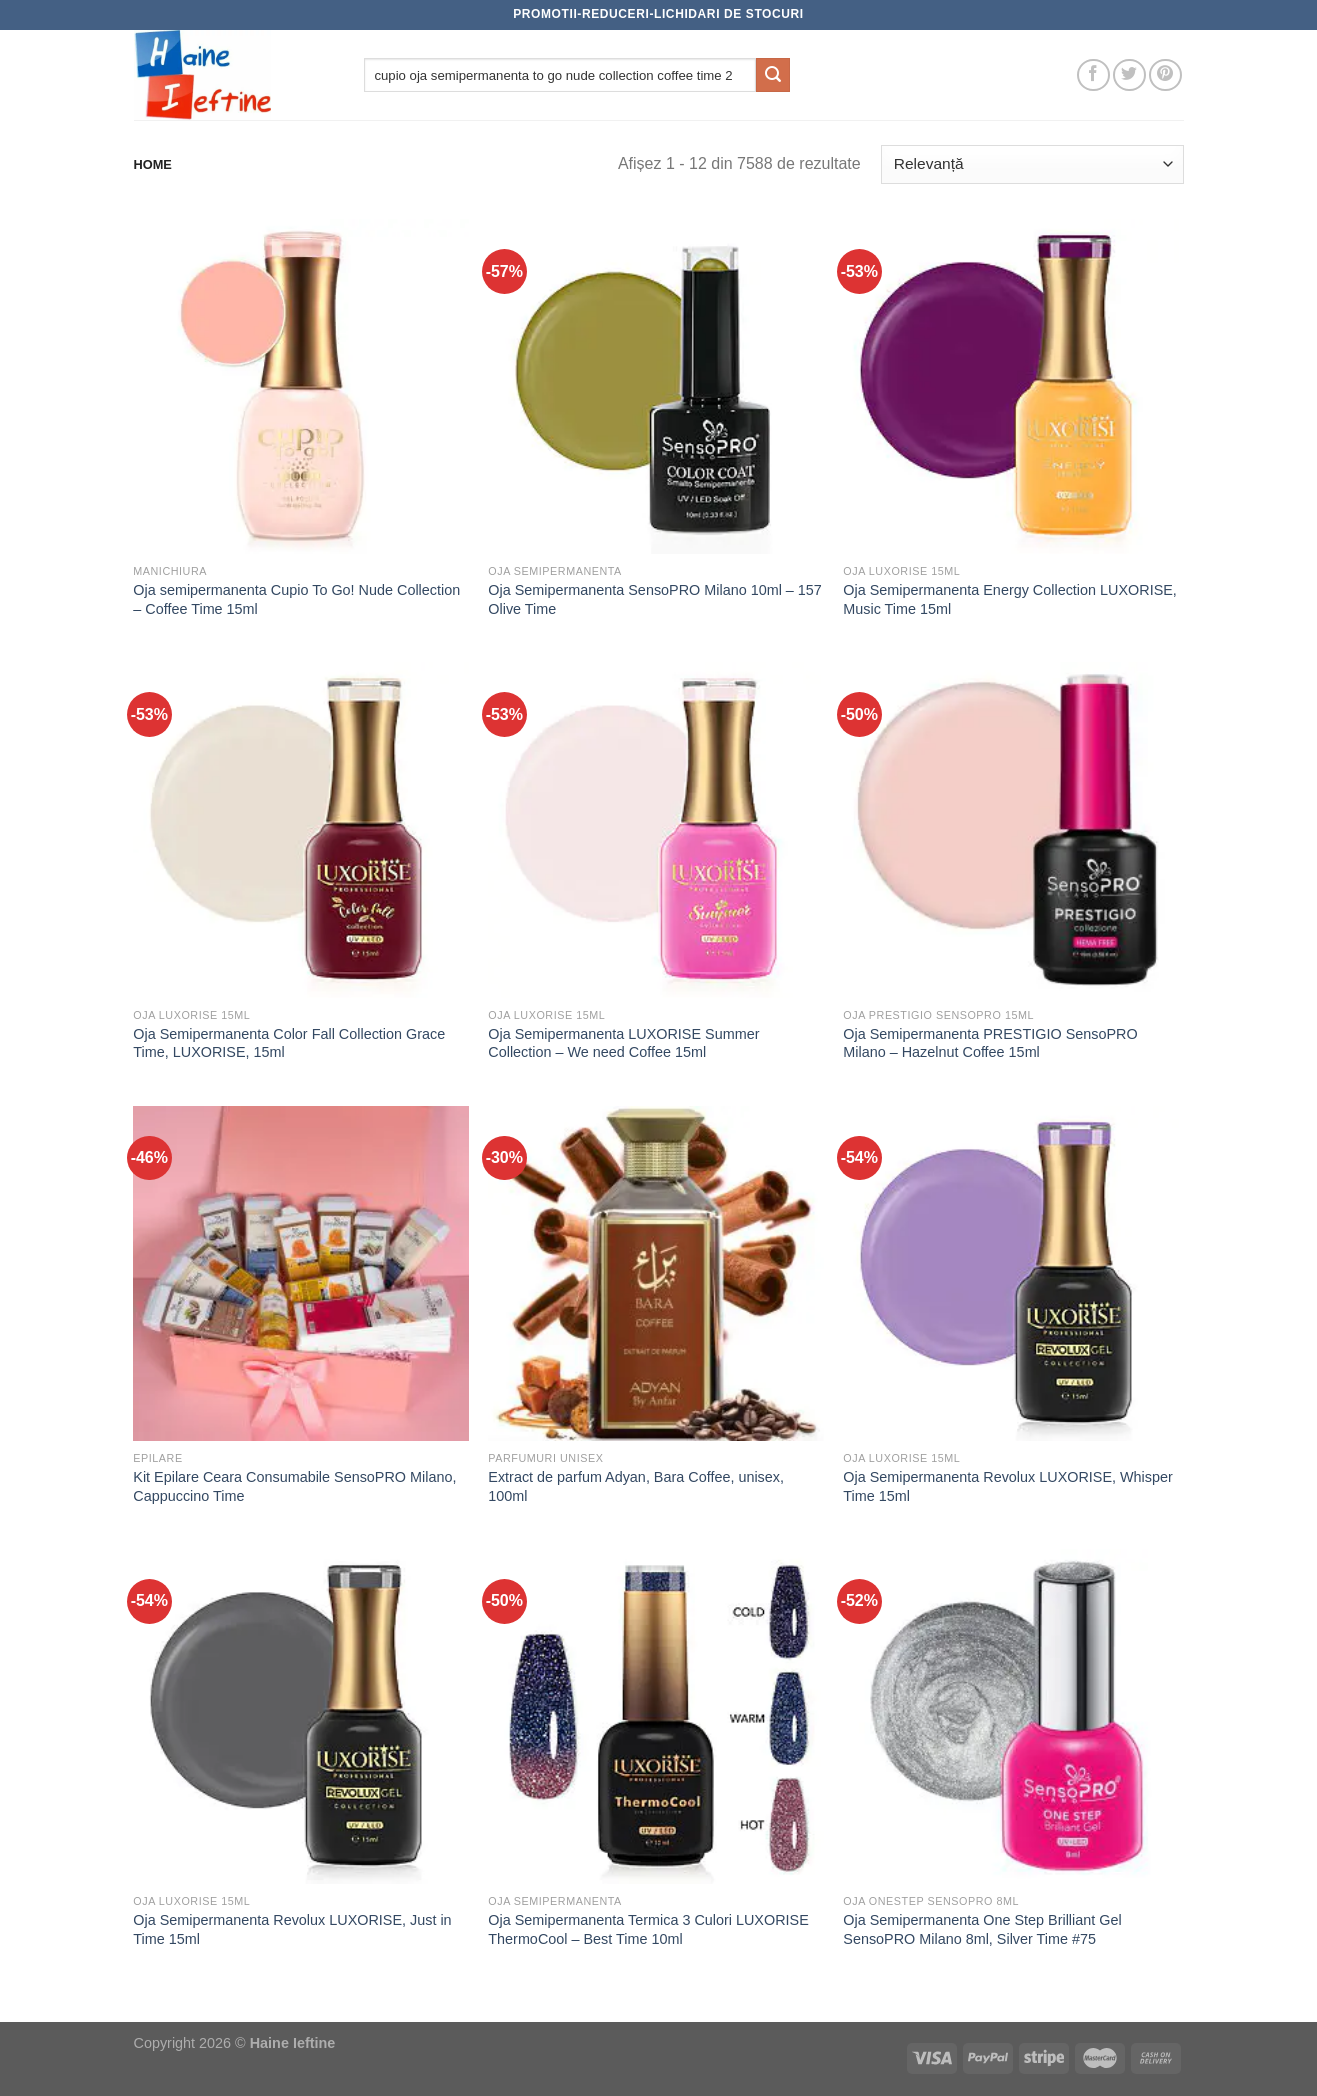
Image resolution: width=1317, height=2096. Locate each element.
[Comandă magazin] (1032, 164)
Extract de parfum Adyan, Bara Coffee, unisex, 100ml (636, 1486)
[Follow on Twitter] (1129, 75)
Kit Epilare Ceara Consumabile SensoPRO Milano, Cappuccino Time (294, 1486)
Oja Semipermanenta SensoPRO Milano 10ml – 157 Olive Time (655, 599)
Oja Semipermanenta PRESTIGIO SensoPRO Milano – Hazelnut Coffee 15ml (990, 1043)
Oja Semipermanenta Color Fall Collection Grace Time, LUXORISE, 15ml (289, 1043)
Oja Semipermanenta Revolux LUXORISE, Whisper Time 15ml (1008, 1486)
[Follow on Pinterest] (1165, 75)
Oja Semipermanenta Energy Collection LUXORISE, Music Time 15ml (1010, 599)
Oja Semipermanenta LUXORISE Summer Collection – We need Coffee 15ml (623, 1043)
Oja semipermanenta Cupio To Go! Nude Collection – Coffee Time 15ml (296, 599)
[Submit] (773, 75)
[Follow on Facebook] (1093, 75)
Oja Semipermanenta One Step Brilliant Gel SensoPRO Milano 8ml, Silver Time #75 (982, 1929)
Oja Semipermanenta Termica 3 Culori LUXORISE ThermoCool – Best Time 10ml (648, 1929)
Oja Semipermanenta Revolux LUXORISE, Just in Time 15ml (292, 1929)
